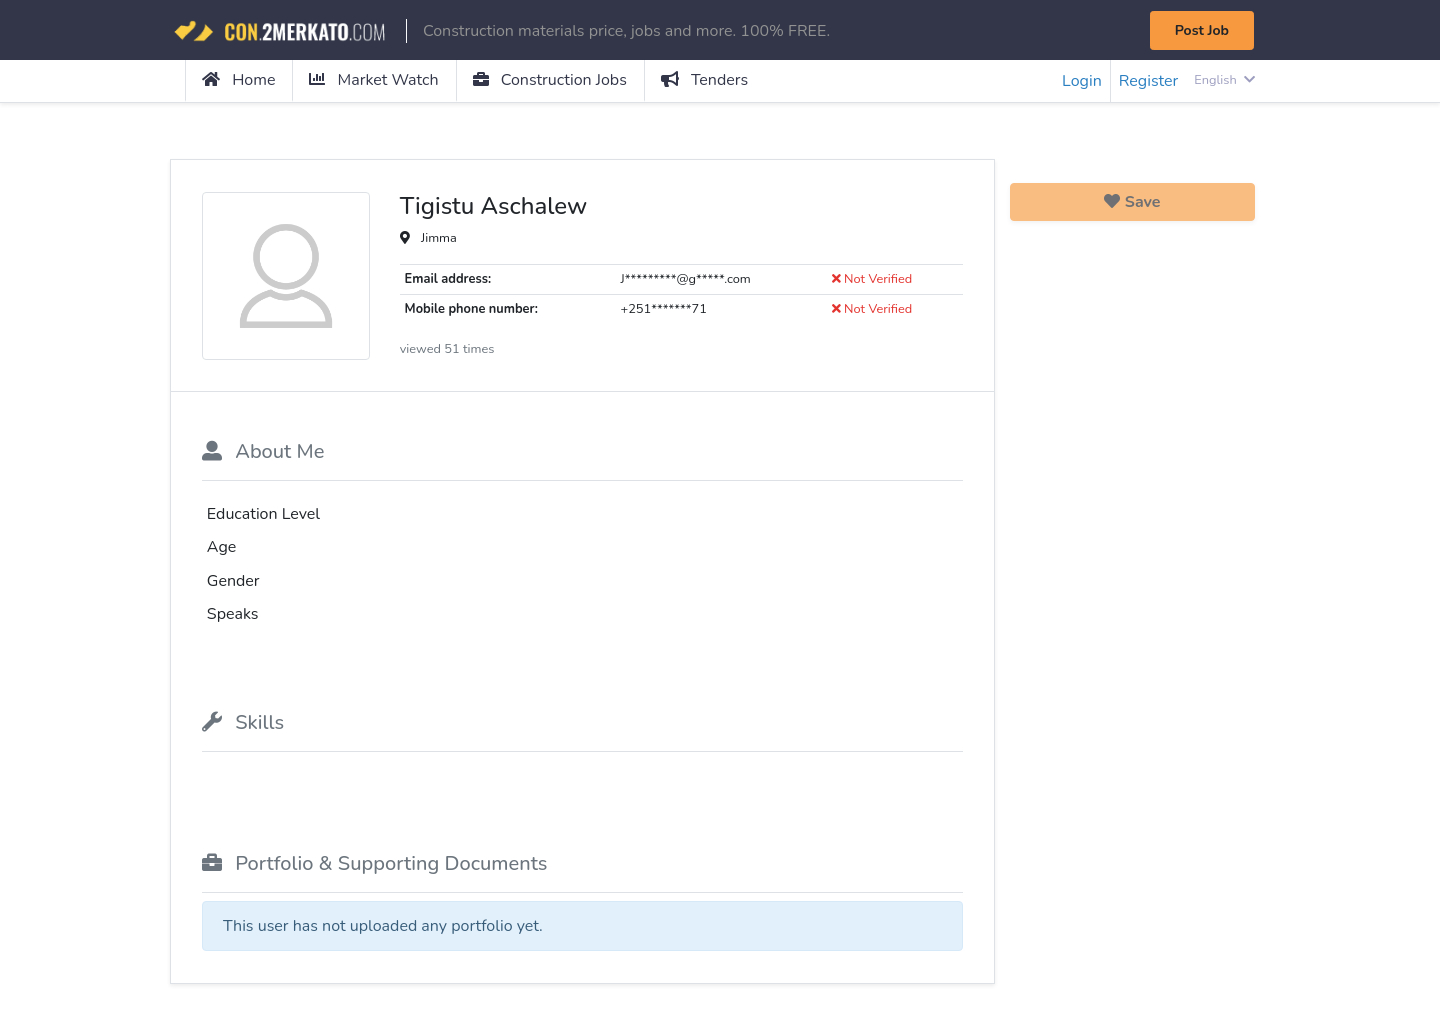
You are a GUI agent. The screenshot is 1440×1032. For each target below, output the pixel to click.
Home (238, 80)
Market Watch (373, 80)
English (1224, 80)
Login (1082, 81)
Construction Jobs (550, 80)
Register (1149, 81)
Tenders (704, 80)
